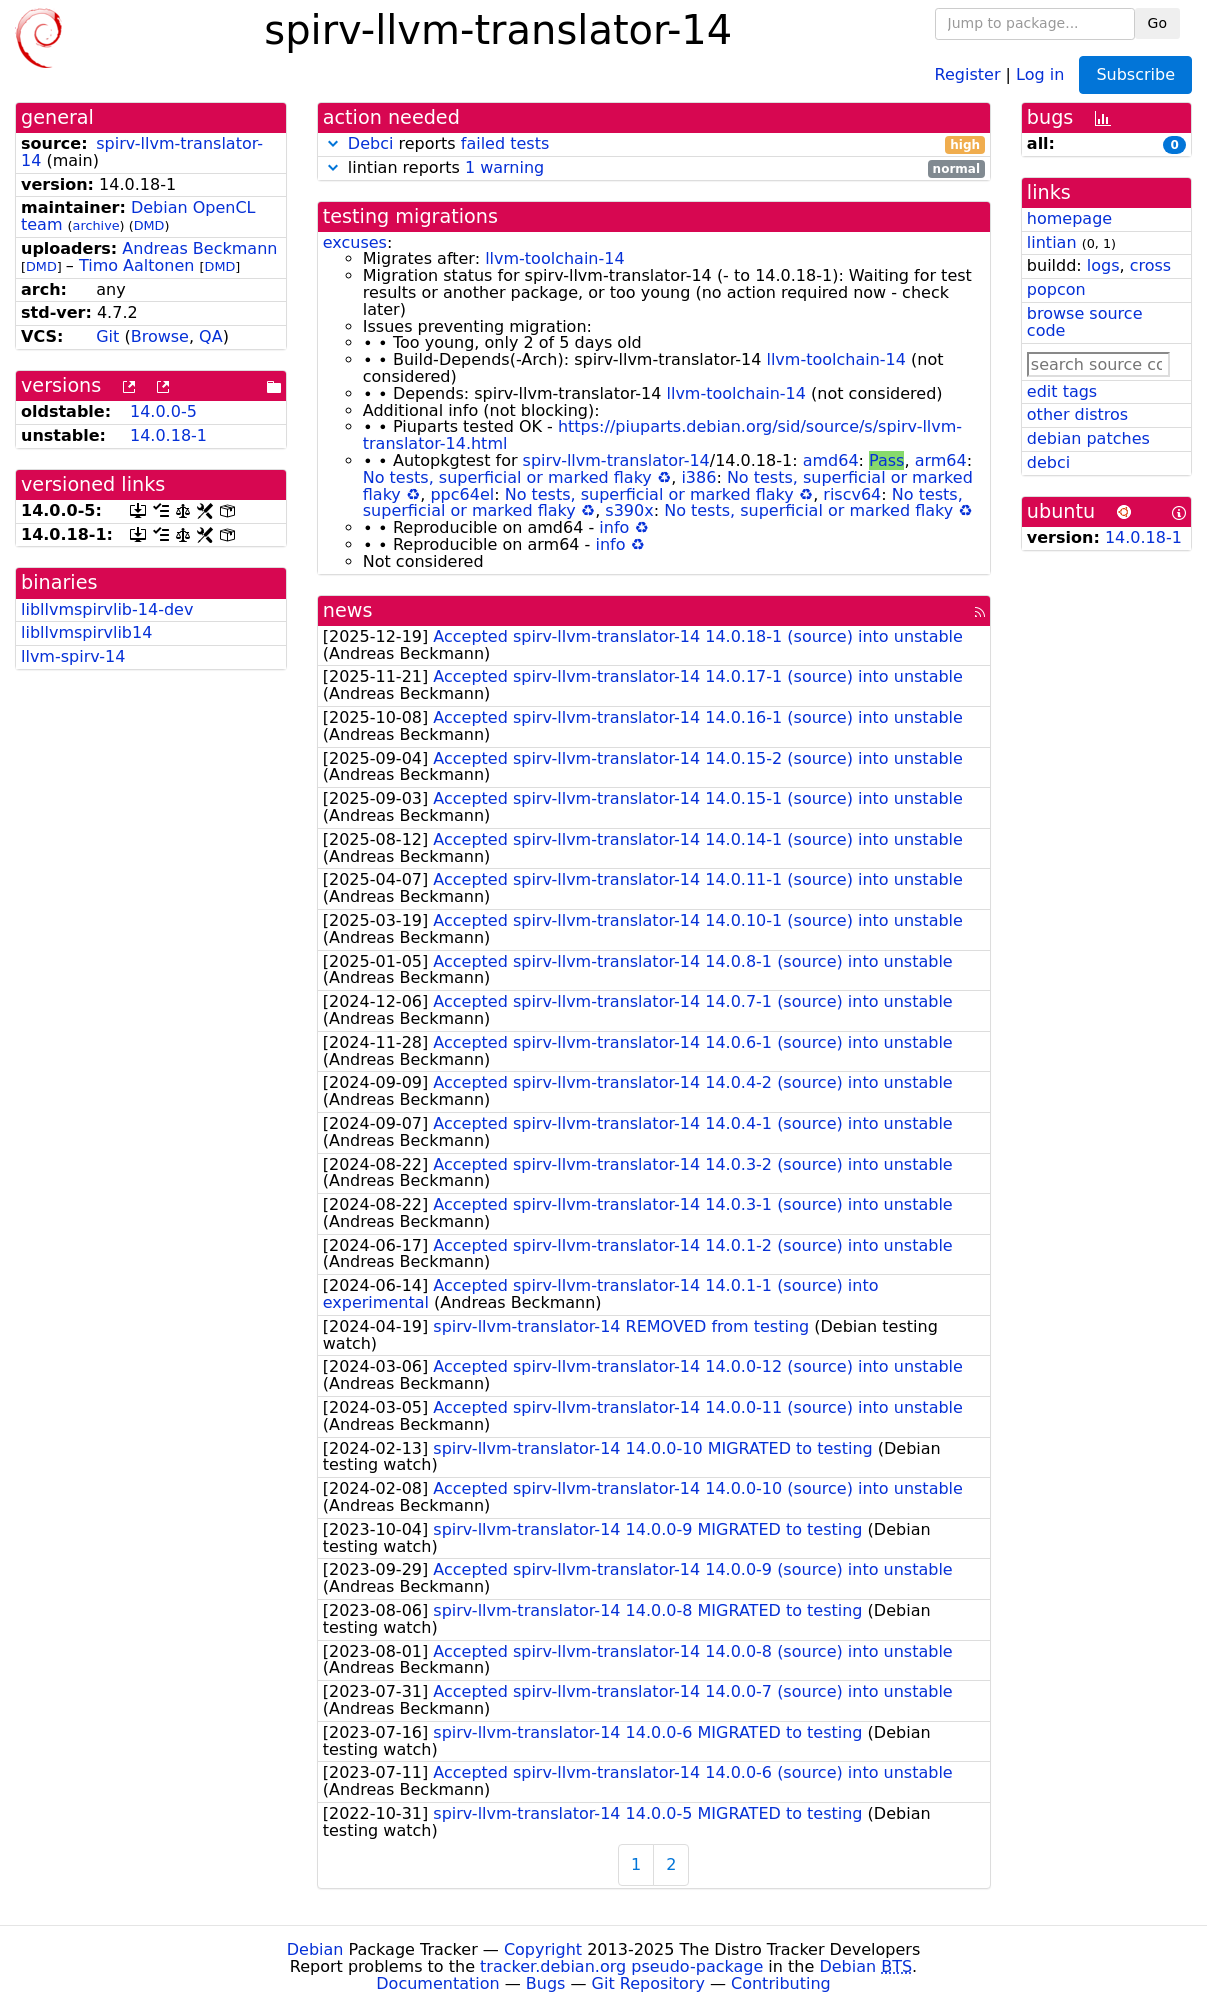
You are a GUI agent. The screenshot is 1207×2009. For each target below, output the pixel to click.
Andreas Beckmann (199, 248)
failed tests (505, 143)
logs (1103, 265)
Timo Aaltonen (137, 265)
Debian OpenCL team (138, 216)
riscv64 (852, 494)
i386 (698, 477)
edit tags (1062, 391)
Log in (1040, 73)
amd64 (831, 460)
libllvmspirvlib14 (86, 632)
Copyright (543, 1949)
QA (211, 336)
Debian (315, 1949)
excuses (355, 242)
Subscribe (1135, 74)
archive (96, 225)
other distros (1077, 414)
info (614, 527)
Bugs (546, 1983)
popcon (1056, 289)
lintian (1052, 242)
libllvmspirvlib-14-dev (107, 609)
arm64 (941, 460)
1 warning (504, 167)
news (348, 610)
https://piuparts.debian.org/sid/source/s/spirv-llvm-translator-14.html (662, 435)
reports (654, 144)
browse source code (1085, 322)
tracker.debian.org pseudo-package (621, 1966)
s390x (629, 510)
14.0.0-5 (163, 411)
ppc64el (462, 494)
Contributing (781, 1983)
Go (1157, 23)
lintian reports (654, 168)
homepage (1069, 218)
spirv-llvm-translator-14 (142, 152)
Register (968, 73)
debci (1048, 462)
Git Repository (648, 1983)
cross (1150, 265)
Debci (371, 143)
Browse (160, 336)
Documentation (437, 1983)
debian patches (1088, 438)
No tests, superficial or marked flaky (507, 477)
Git (107, 336)
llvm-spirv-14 (73, 656)
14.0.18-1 (168, 435)
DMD (149, 225)
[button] (333, 143)
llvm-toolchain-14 (554, 258)
